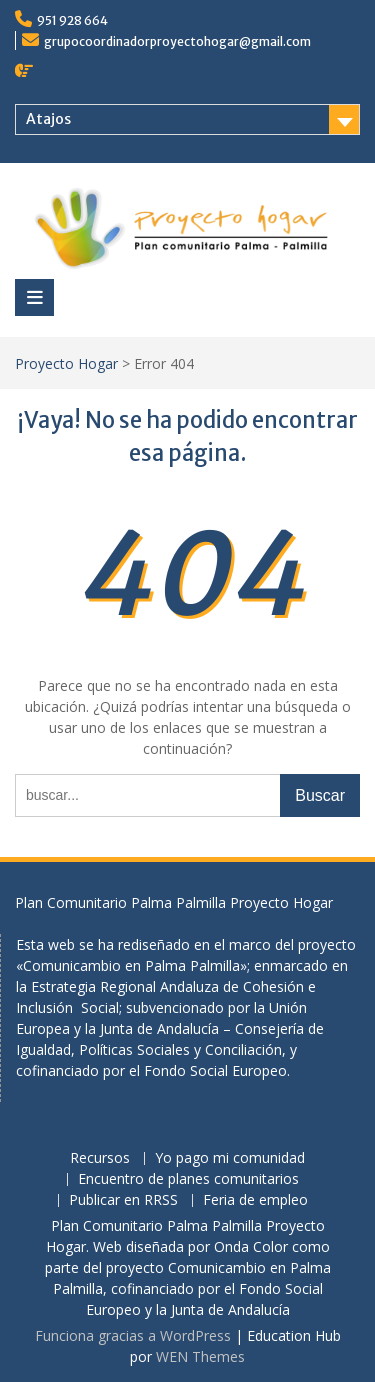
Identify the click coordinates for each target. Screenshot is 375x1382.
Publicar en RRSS (123, 1200)
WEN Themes (200, 1356)
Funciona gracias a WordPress (133, 1335)
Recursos (100, 1158)
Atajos (48, 119)
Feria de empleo (255, 1200)
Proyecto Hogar (66, 363)
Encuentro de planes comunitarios (188, 1179)
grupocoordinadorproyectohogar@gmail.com (177, 41)
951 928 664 (72, 20)
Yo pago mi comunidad (230, 1158)
